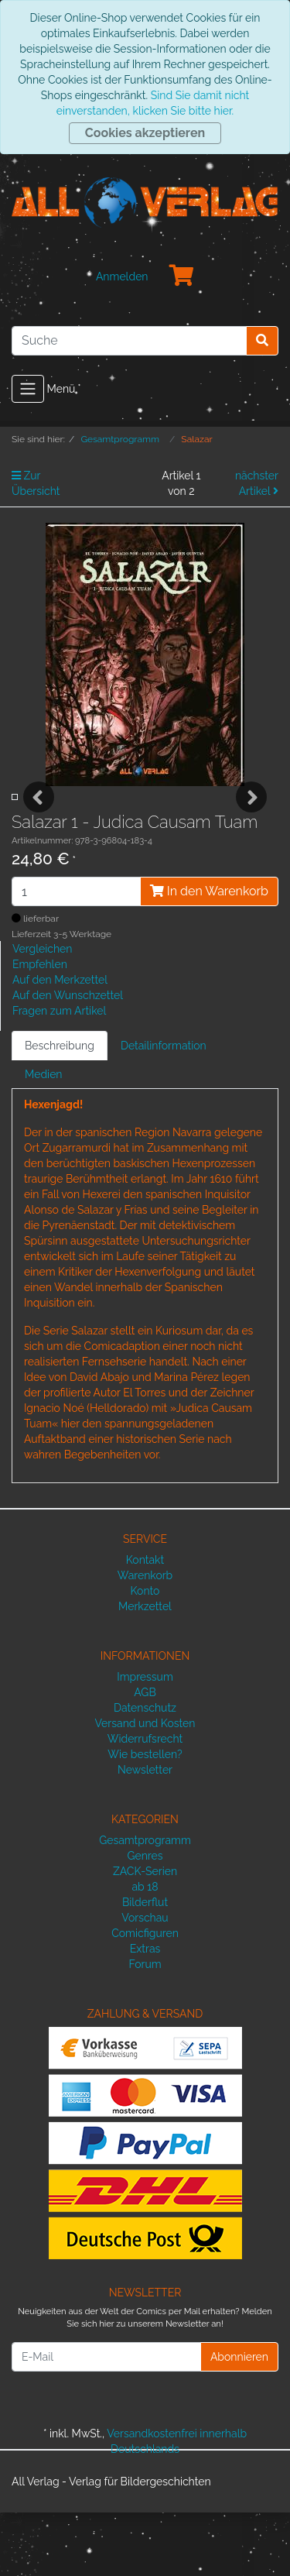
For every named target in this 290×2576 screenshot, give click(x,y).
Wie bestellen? (144, 1818)
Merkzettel (145, 1670)
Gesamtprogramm (145, 1903)
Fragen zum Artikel (59, 1074)
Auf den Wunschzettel (67, 1059)
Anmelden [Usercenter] (122, 276)
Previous (38, 828)
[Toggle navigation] (28, 389)
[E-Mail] (106, 2420)
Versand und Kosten (145, 1787)
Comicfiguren (145, 1996)
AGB (144, 1756)
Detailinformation (163, 1109)
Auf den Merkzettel (59, 1043)
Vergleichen (42, 1012)
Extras (145, 2011)
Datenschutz (145, 1771)
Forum (144, 2027)
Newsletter (145, 1833)
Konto (145, 1654)
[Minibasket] (181, 276)
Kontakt (145, 1623)
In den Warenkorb (209, 954)
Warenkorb (145, 1639)
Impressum (145, 1740)
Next (251, 828)
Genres (144, 1918)
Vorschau (144, 1980)
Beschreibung (59, 1109)
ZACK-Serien (145, 1934)
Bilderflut (145, 1965)
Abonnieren (239, 2420)
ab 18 (144, 1949)
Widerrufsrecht (145, 1802)
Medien (44, 1138)
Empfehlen (39, 1028)
